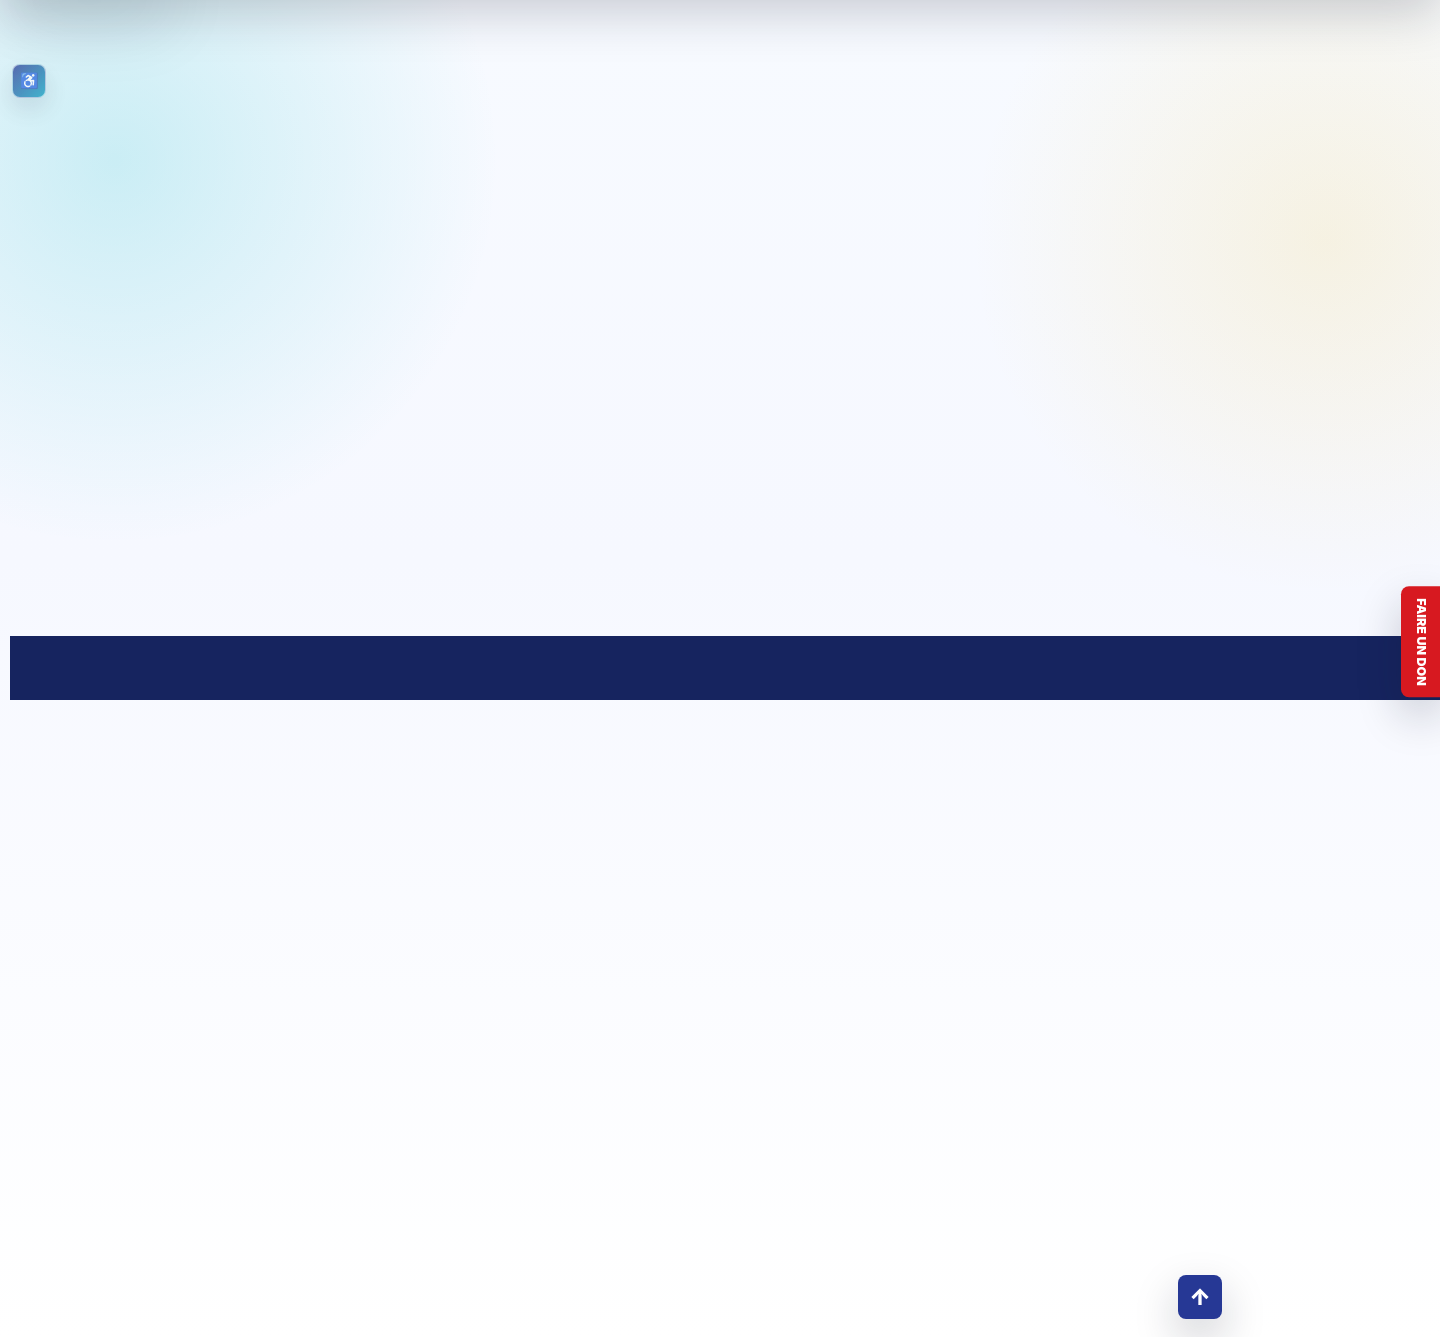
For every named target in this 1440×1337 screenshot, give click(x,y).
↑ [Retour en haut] (1200, 1296)
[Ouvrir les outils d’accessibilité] (29, 81)
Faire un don (1421, 642)
